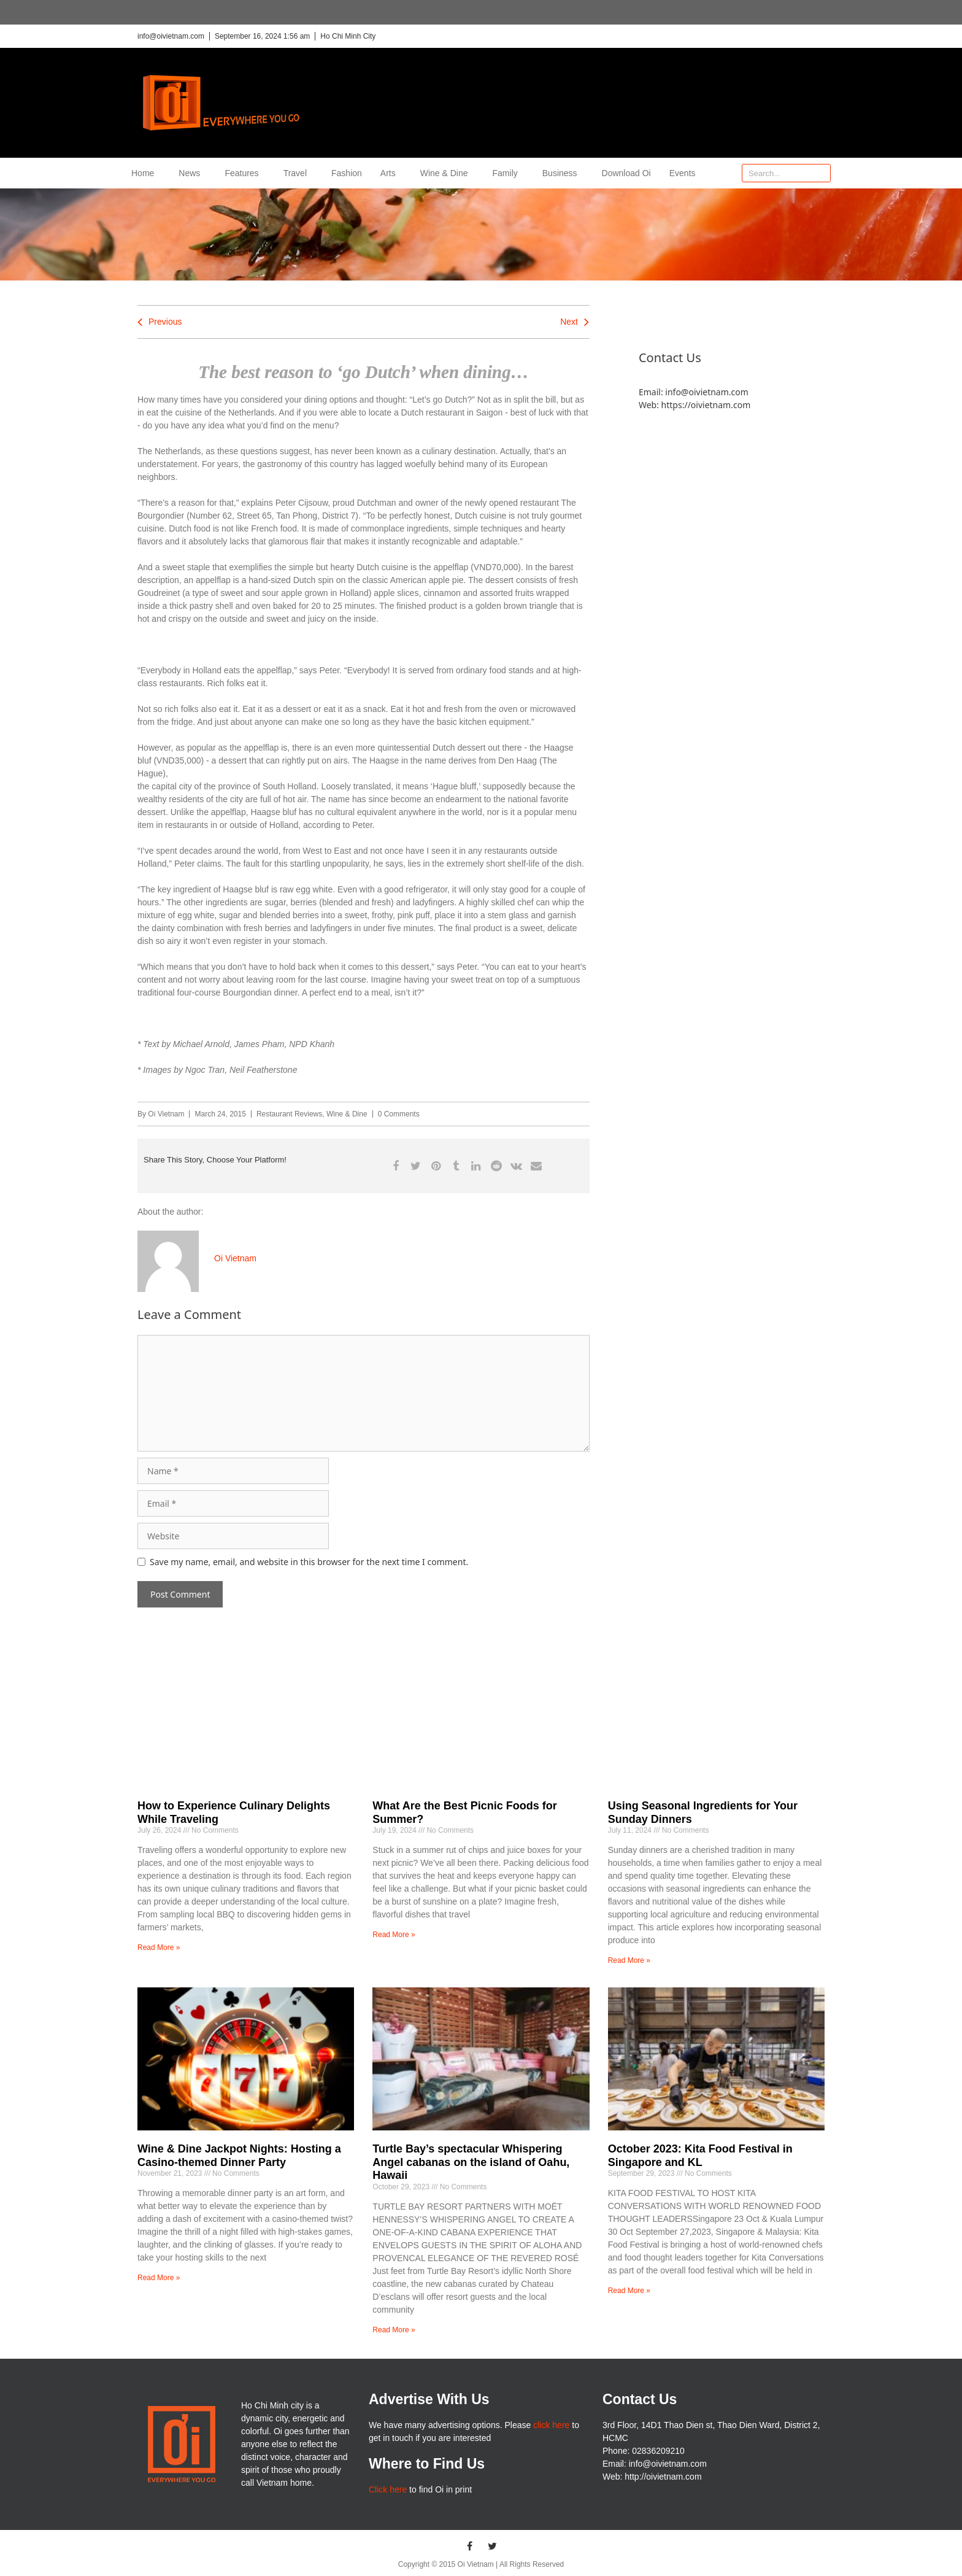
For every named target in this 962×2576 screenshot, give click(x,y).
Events (682, 173)
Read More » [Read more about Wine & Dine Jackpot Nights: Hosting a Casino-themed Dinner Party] (158, 2277)
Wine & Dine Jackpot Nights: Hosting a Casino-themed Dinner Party (239, 2155)
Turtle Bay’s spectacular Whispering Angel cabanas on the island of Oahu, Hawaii (470, 2162)
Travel (298, 173)
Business (562, 173)
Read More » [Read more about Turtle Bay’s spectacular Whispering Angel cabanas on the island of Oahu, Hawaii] (393, 2330)
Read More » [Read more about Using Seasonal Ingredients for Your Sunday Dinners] (629, 1960)
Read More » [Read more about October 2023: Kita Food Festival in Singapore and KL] (629, 2290)
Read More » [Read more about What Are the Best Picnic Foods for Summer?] (393, 1934)
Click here (388, 2489)
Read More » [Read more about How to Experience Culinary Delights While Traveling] (158, 1947)
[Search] (821, 173)
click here (551, 2425)
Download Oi (626, 173)
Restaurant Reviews (289, 1114)
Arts (391, 173)
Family (508, 173)
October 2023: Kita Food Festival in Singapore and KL (700, 2155)
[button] (395, 1166)
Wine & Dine (447, 173)
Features (244, 173)
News (192, 173)
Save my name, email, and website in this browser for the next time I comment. (309, 1562)
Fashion (346, 173)
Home (145, 173)
